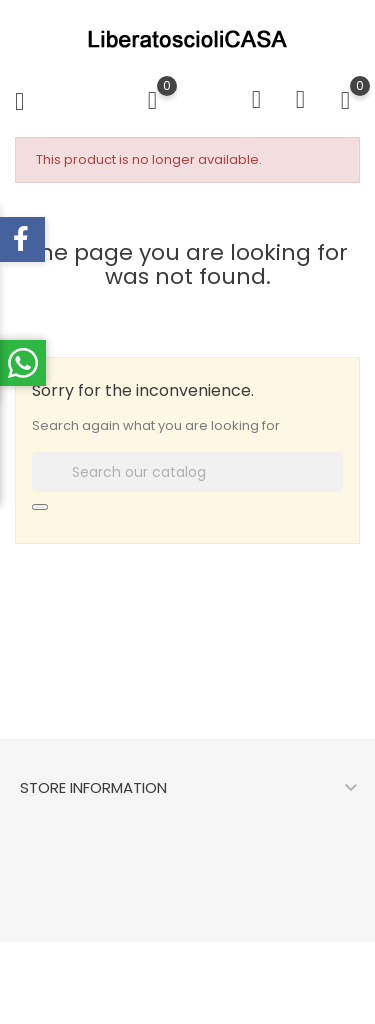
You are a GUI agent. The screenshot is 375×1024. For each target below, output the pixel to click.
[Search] (187, 472)
